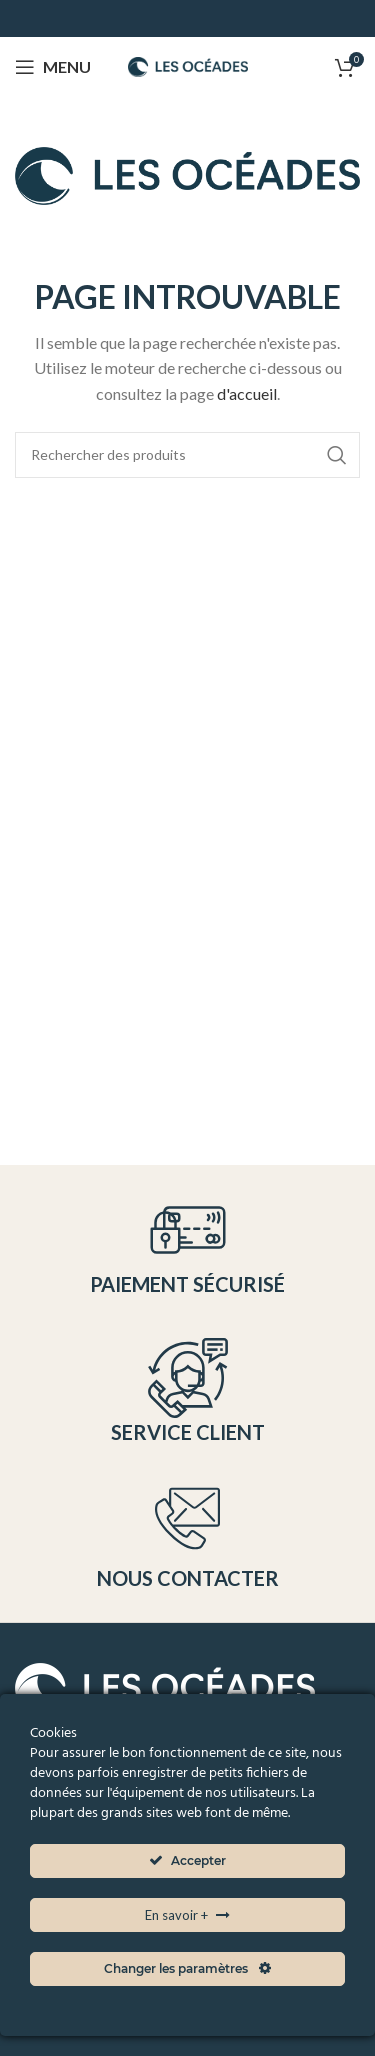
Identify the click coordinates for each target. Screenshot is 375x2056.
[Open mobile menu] (53, 67)
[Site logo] (188, 64)
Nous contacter (188, 1578)
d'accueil (247, 393)
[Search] (187, 455)
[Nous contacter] (187, 1518)
